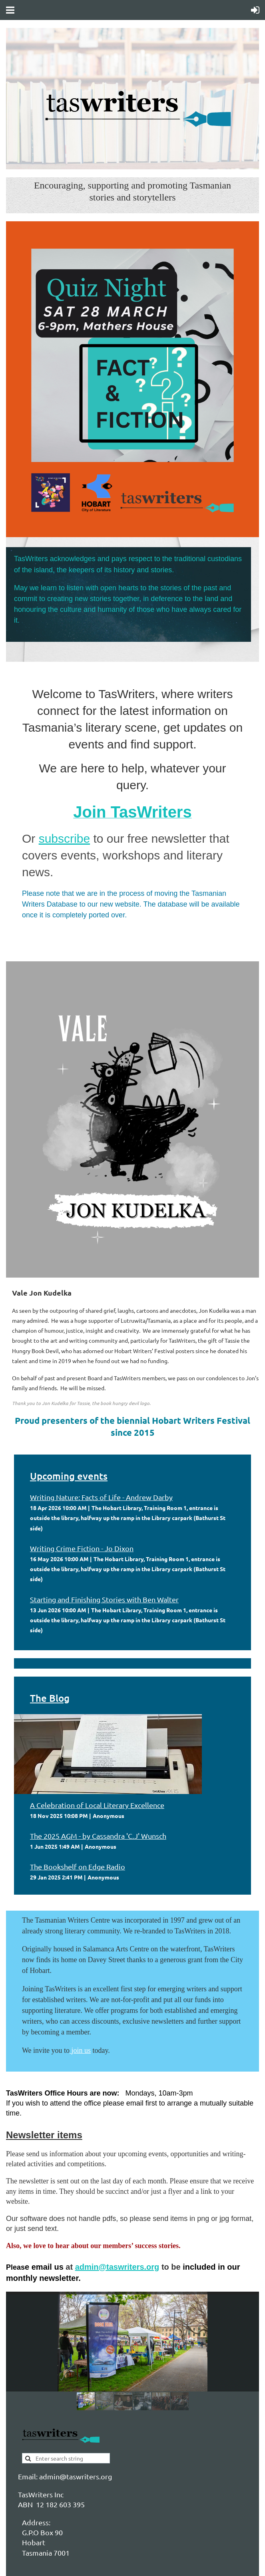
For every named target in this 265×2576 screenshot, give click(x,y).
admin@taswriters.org (117, 2266)
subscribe (64, 838)
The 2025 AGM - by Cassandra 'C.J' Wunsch (98, 1836)
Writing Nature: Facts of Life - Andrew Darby (101, 1497)
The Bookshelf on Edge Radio (77, 1866)
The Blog (50, 1698)
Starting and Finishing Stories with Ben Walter (104, 1599)
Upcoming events (69, 1476)
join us (81, 2050)
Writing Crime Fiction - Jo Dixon (81, 1548)
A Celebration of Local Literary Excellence (97, 1805)
